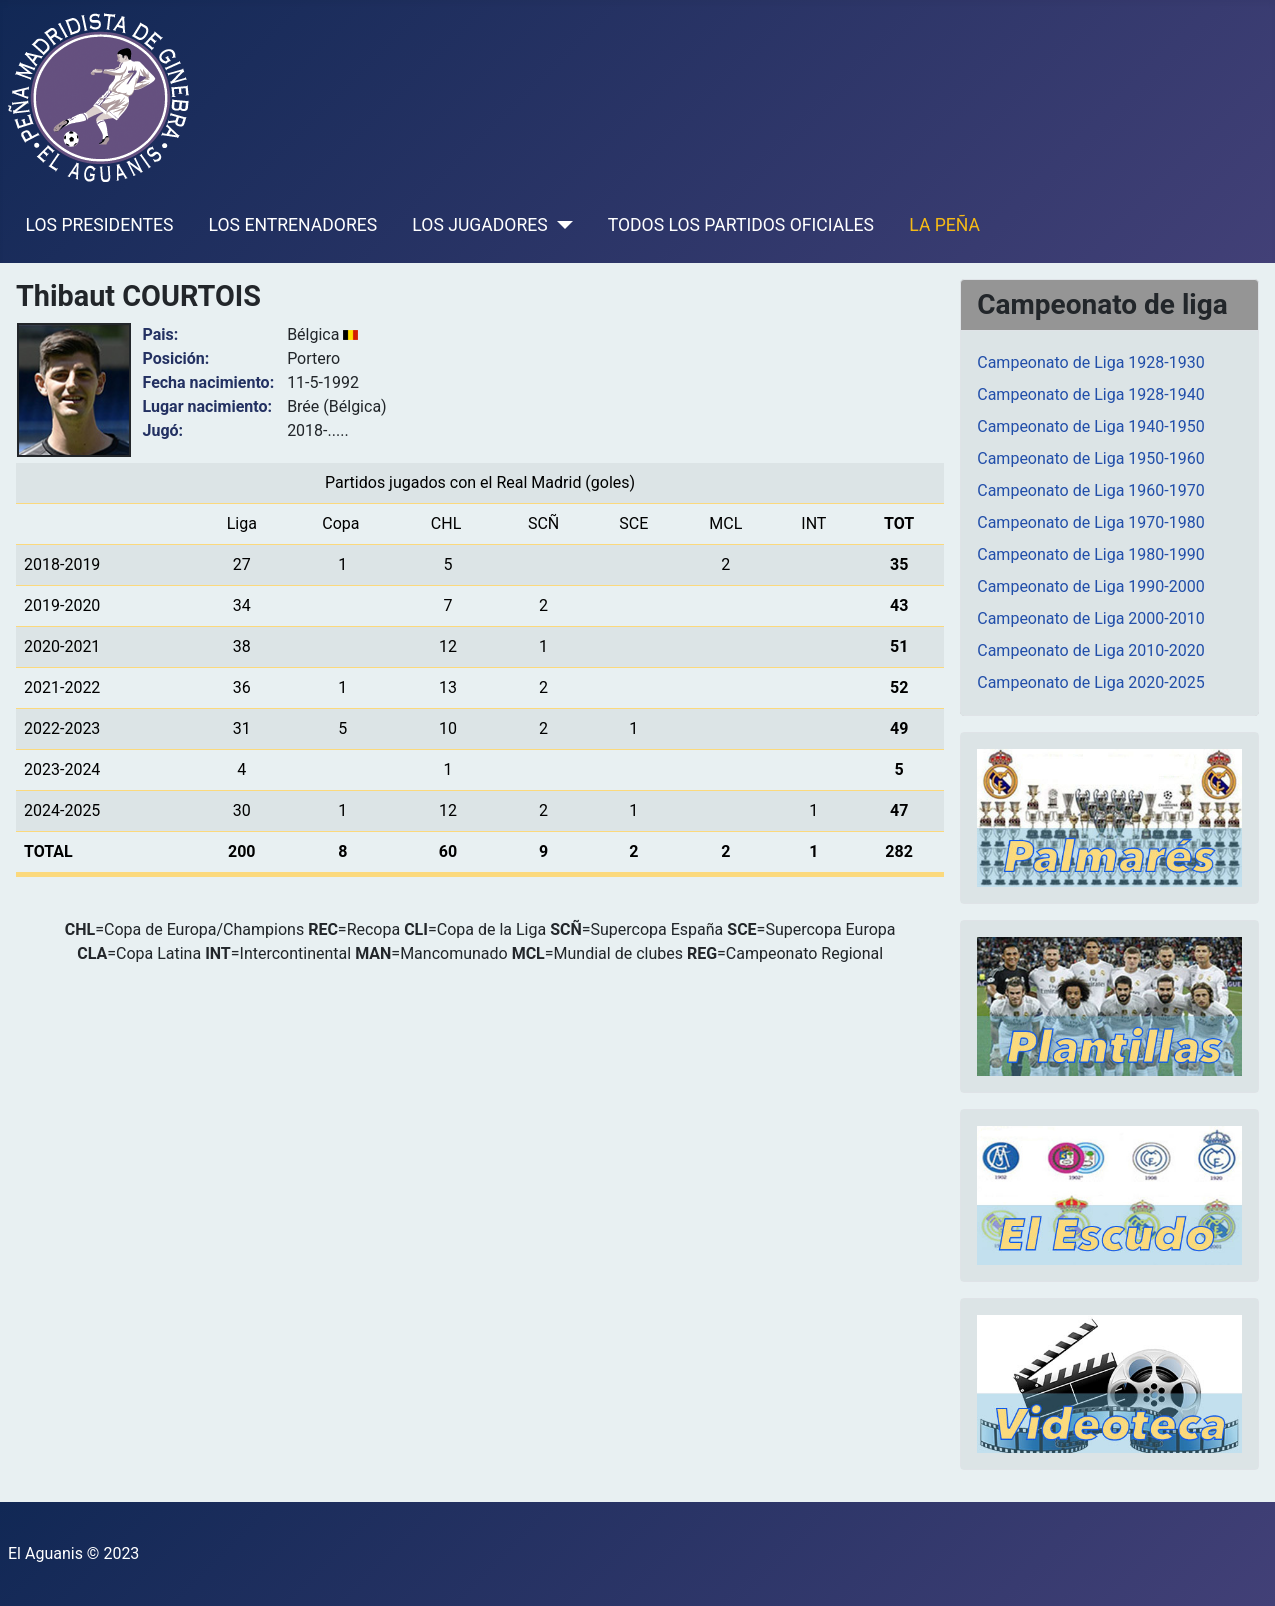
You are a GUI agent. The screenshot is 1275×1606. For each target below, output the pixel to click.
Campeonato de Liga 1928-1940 (1090, 394)
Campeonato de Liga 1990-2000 (1090, 586)
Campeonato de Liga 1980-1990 (1090, 554)
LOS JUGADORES (479, 225)
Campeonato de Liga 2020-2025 (1090, 682)
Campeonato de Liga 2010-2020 (1090, 650)
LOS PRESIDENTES (100, 225)
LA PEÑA (944, 225)
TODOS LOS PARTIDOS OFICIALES (741, 225)
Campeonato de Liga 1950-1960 (1090, 458)
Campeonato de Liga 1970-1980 (1090, 522)
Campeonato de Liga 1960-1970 (1090, 490)
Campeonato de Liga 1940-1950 (1090, 426)
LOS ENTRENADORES (293, 225)
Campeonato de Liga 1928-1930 (1090, 362)
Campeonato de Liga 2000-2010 (1090, 618)
